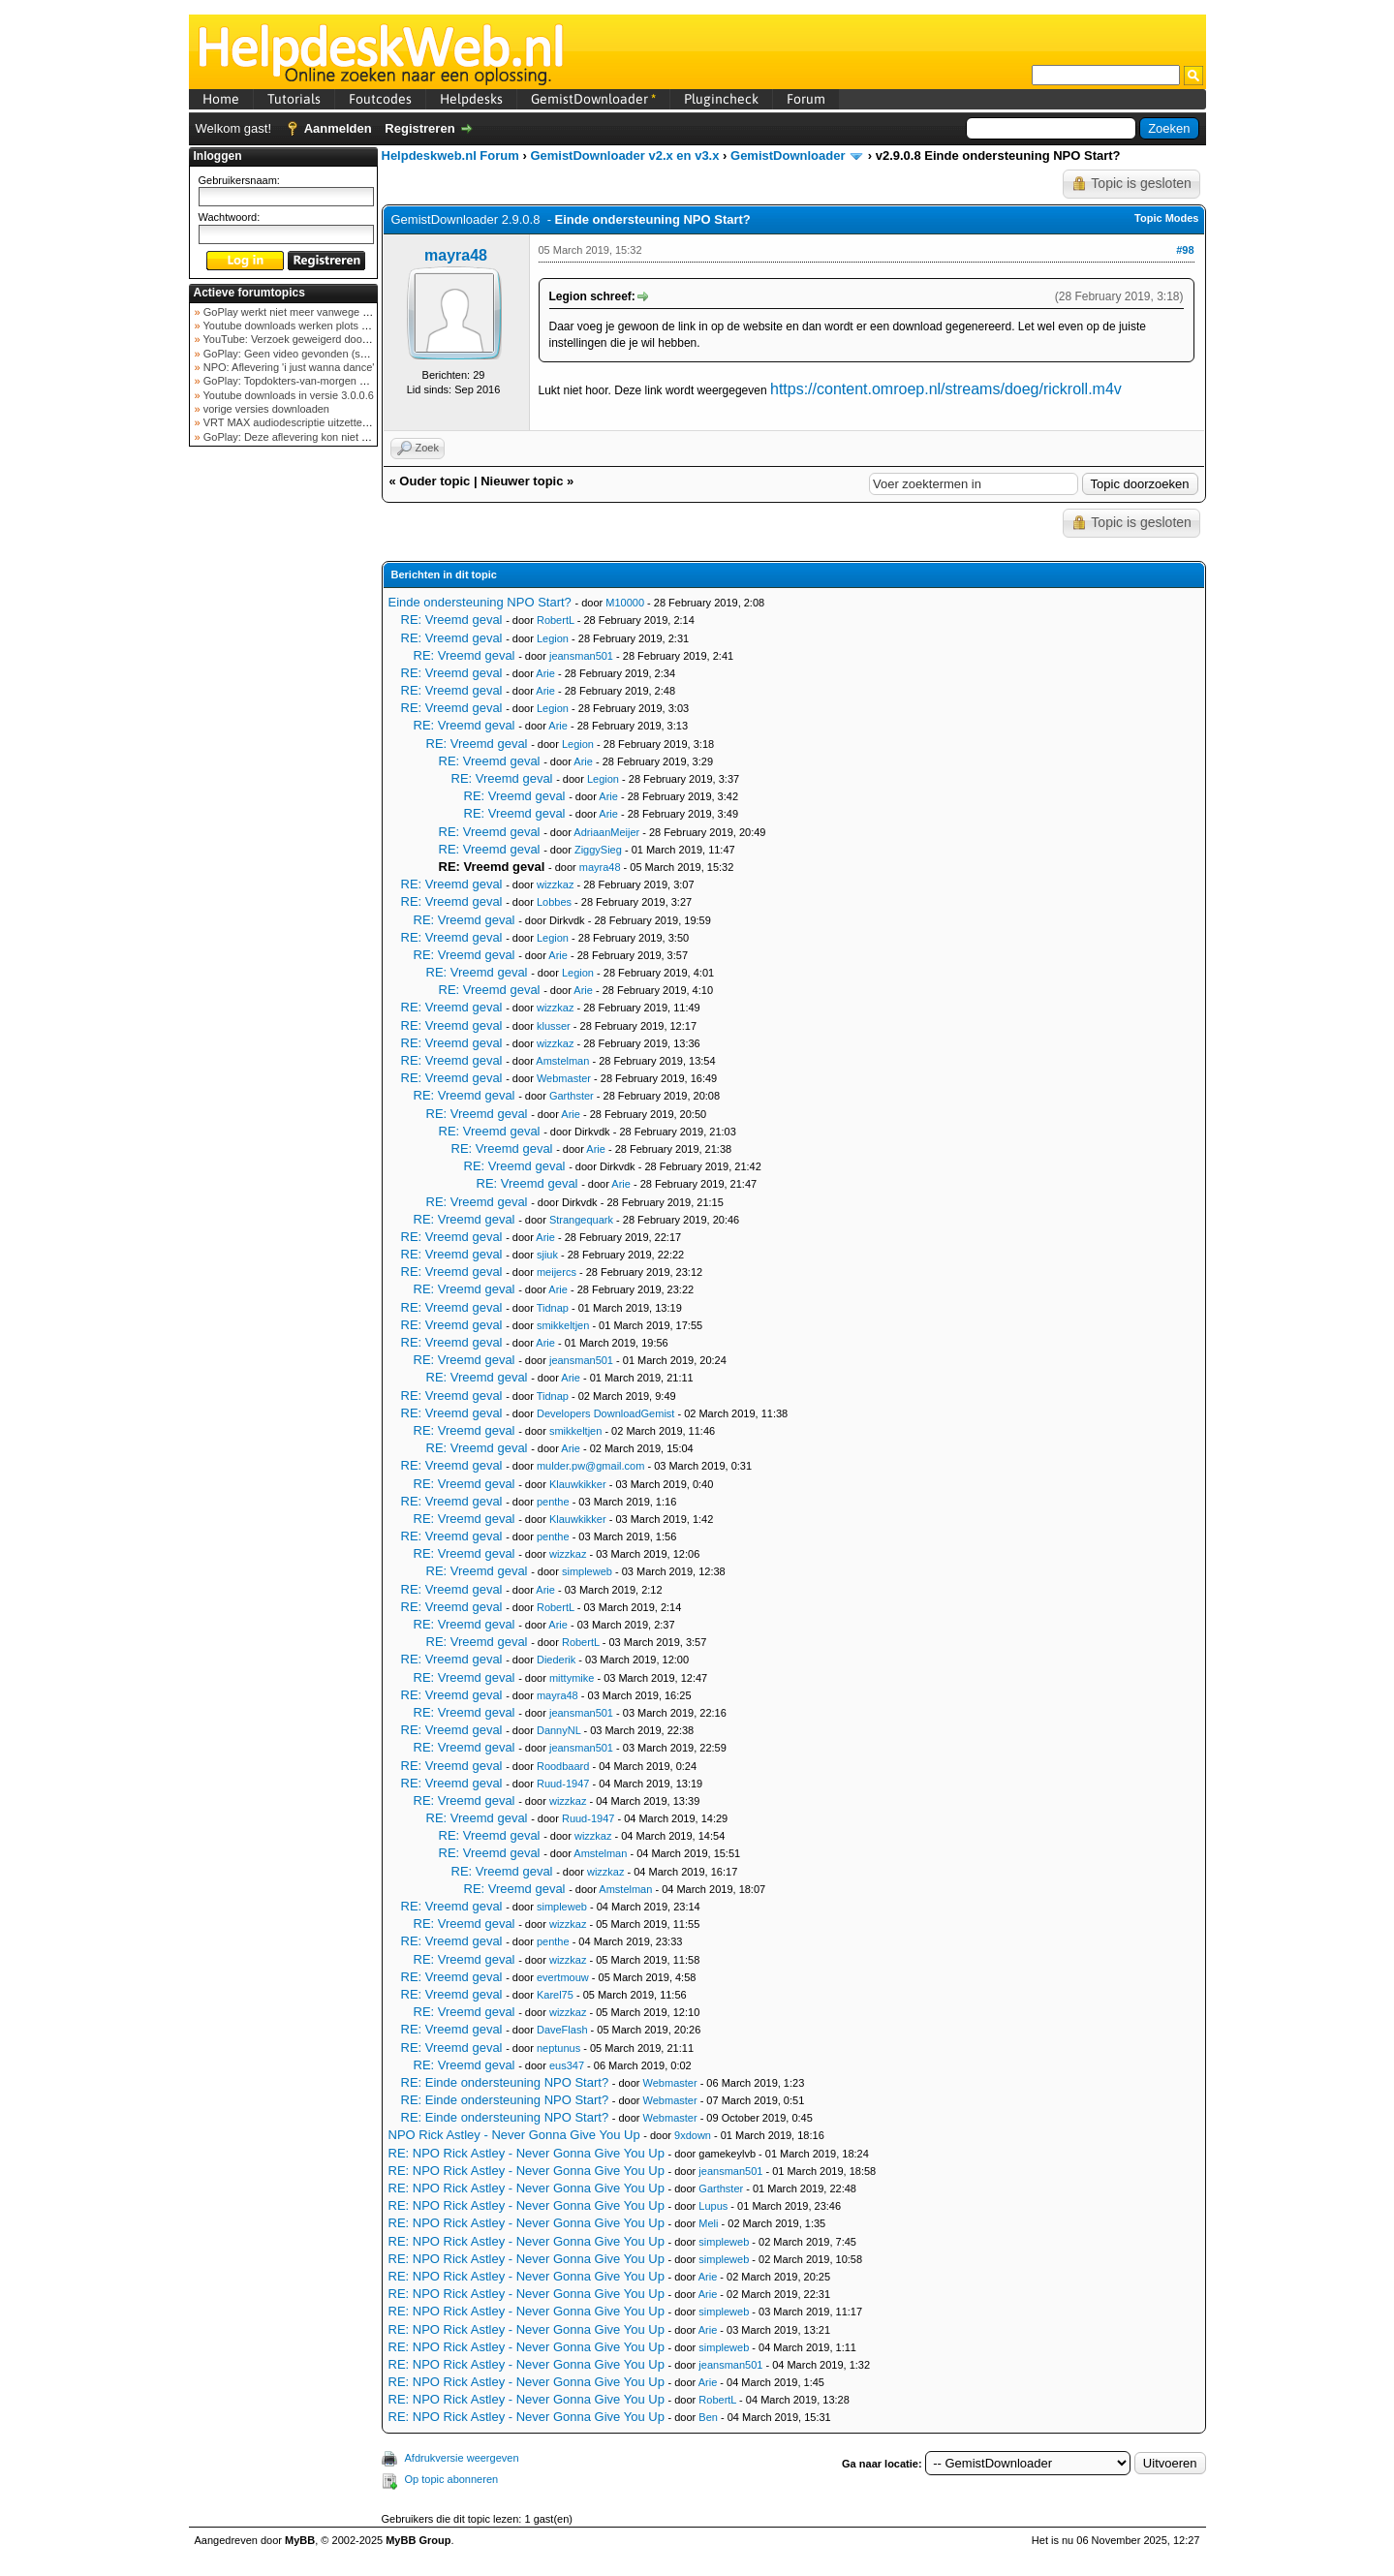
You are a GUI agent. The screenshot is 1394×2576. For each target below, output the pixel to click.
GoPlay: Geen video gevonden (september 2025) (318, 353)
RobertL (555, 620)
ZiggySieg (598, 849)
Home (220, 99)
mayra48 (455, 255)
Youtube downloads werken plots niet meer (303, 325)
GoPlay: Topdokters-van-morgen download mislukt (321, 381)
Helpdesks (471, 99)
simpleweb (587, 1571)
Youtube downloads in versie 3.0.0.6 (287, 395)
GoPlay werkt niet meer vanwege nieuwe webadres (323, 312)
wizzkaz (555, 884)
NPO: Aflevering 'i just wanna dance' (288, 367)
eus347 (566, 2065)
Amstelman (562, 1061)
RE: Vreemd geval (452, 619)
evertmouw (563, 1977)
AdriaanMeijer (606, 832)
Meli (708, 2223)
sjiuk (547, 1254)
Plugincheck (721, 99)
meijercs (556, 1272)
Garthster (571, 1096)
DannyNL (558, 1730)
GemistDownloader (593, 99)
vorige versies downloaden (265, 409)
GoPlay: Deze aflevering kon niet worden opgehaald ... (331, 437)
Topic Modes (1166, 218)
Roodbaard (563, 1766)
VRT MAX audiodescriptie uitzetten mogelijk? (309, 422)
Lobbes (554, 902)
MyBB (300, 2540)
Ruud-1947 (563, 1783)
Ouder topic (434, 481)
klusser (554, 1026)
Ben (708, 2417)
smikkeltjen (563, 1325)
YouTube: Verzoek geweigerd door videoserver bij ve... (331, 339)
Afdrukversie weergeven (462, 2458)
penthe (553, 1501)
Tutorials (294, 99)
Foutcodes (380, 99)
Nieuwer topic (521, 481)
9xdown (692, 2135)
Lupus (713, 2206)
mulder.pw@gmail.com (590, 1466)
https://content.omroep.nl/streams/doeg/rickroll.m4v (946, 389)
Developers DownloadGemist (605, 1413)
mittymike (571, 1678)
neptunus (558, 2048)
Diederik (556, 1659)
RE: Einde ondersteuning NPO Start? (505, 2082)
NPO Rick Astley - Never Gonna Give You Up (514, 2134)
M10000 (624, 602)
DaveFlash (562, 2029)
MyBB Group (418, 2540)
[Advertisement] (282, 759)
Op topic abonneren (452, 2479)
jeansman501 (581, 656)
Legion (553, 638)
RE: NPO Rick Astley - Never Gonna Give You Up (526, 2153)
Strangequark (581, 1220)
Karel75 (555, 1995)
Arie (545, 673)
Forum (806, 99)
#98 (1184, 250)
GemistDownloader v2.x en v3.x (624, 155)
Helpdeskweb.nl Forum (450, 155)
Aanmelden (338, 128)
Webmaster (564, 1078)
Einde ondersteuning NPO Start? (480, 602)
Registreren (419, 128)
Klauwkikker (577, 1484)
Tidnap (553, 1308)
